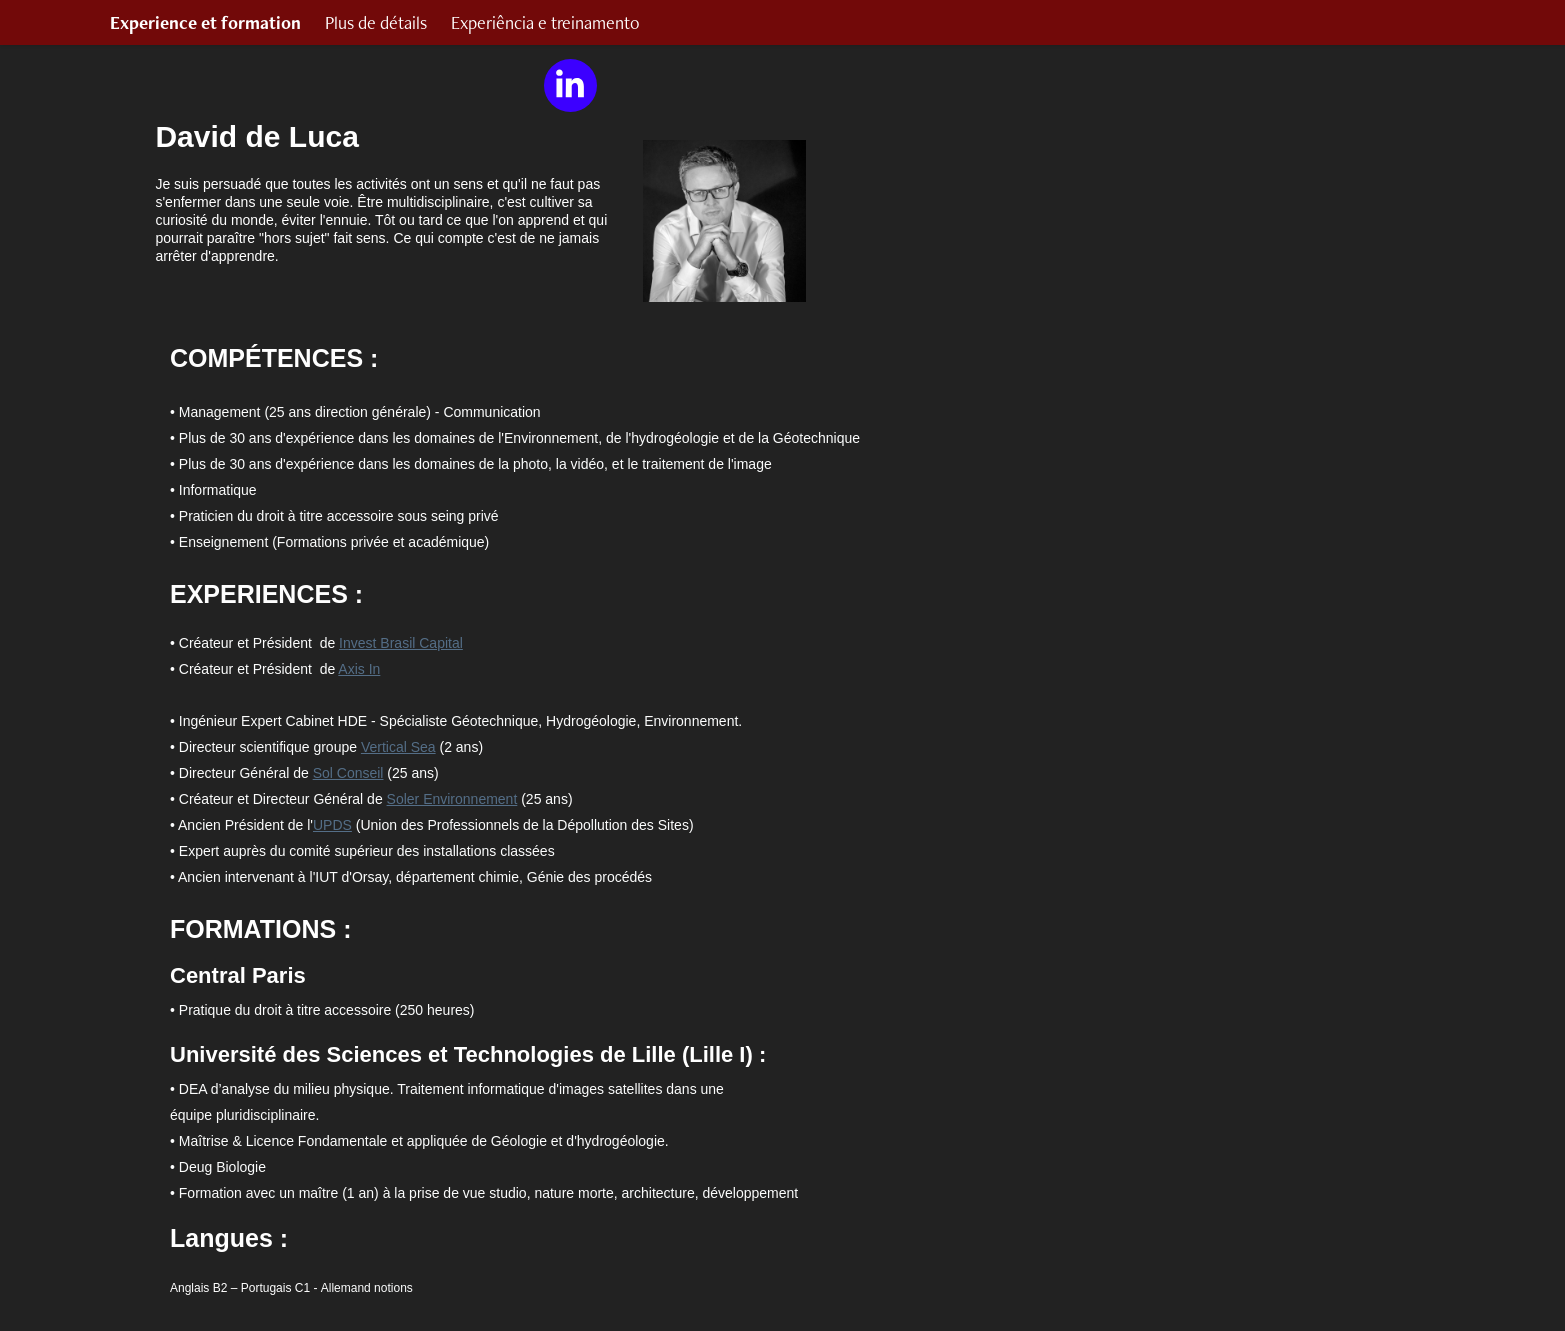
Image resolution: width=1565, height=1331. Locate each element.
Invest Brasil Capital (401, 643)
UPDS (332, 825)
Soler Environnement (452, 799)
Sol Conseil (348, 773)
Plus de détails (376, 22)
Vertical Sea (398, 747)
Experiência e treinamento (545, 22)
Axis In (359, 669)
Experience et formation (205, 22)
